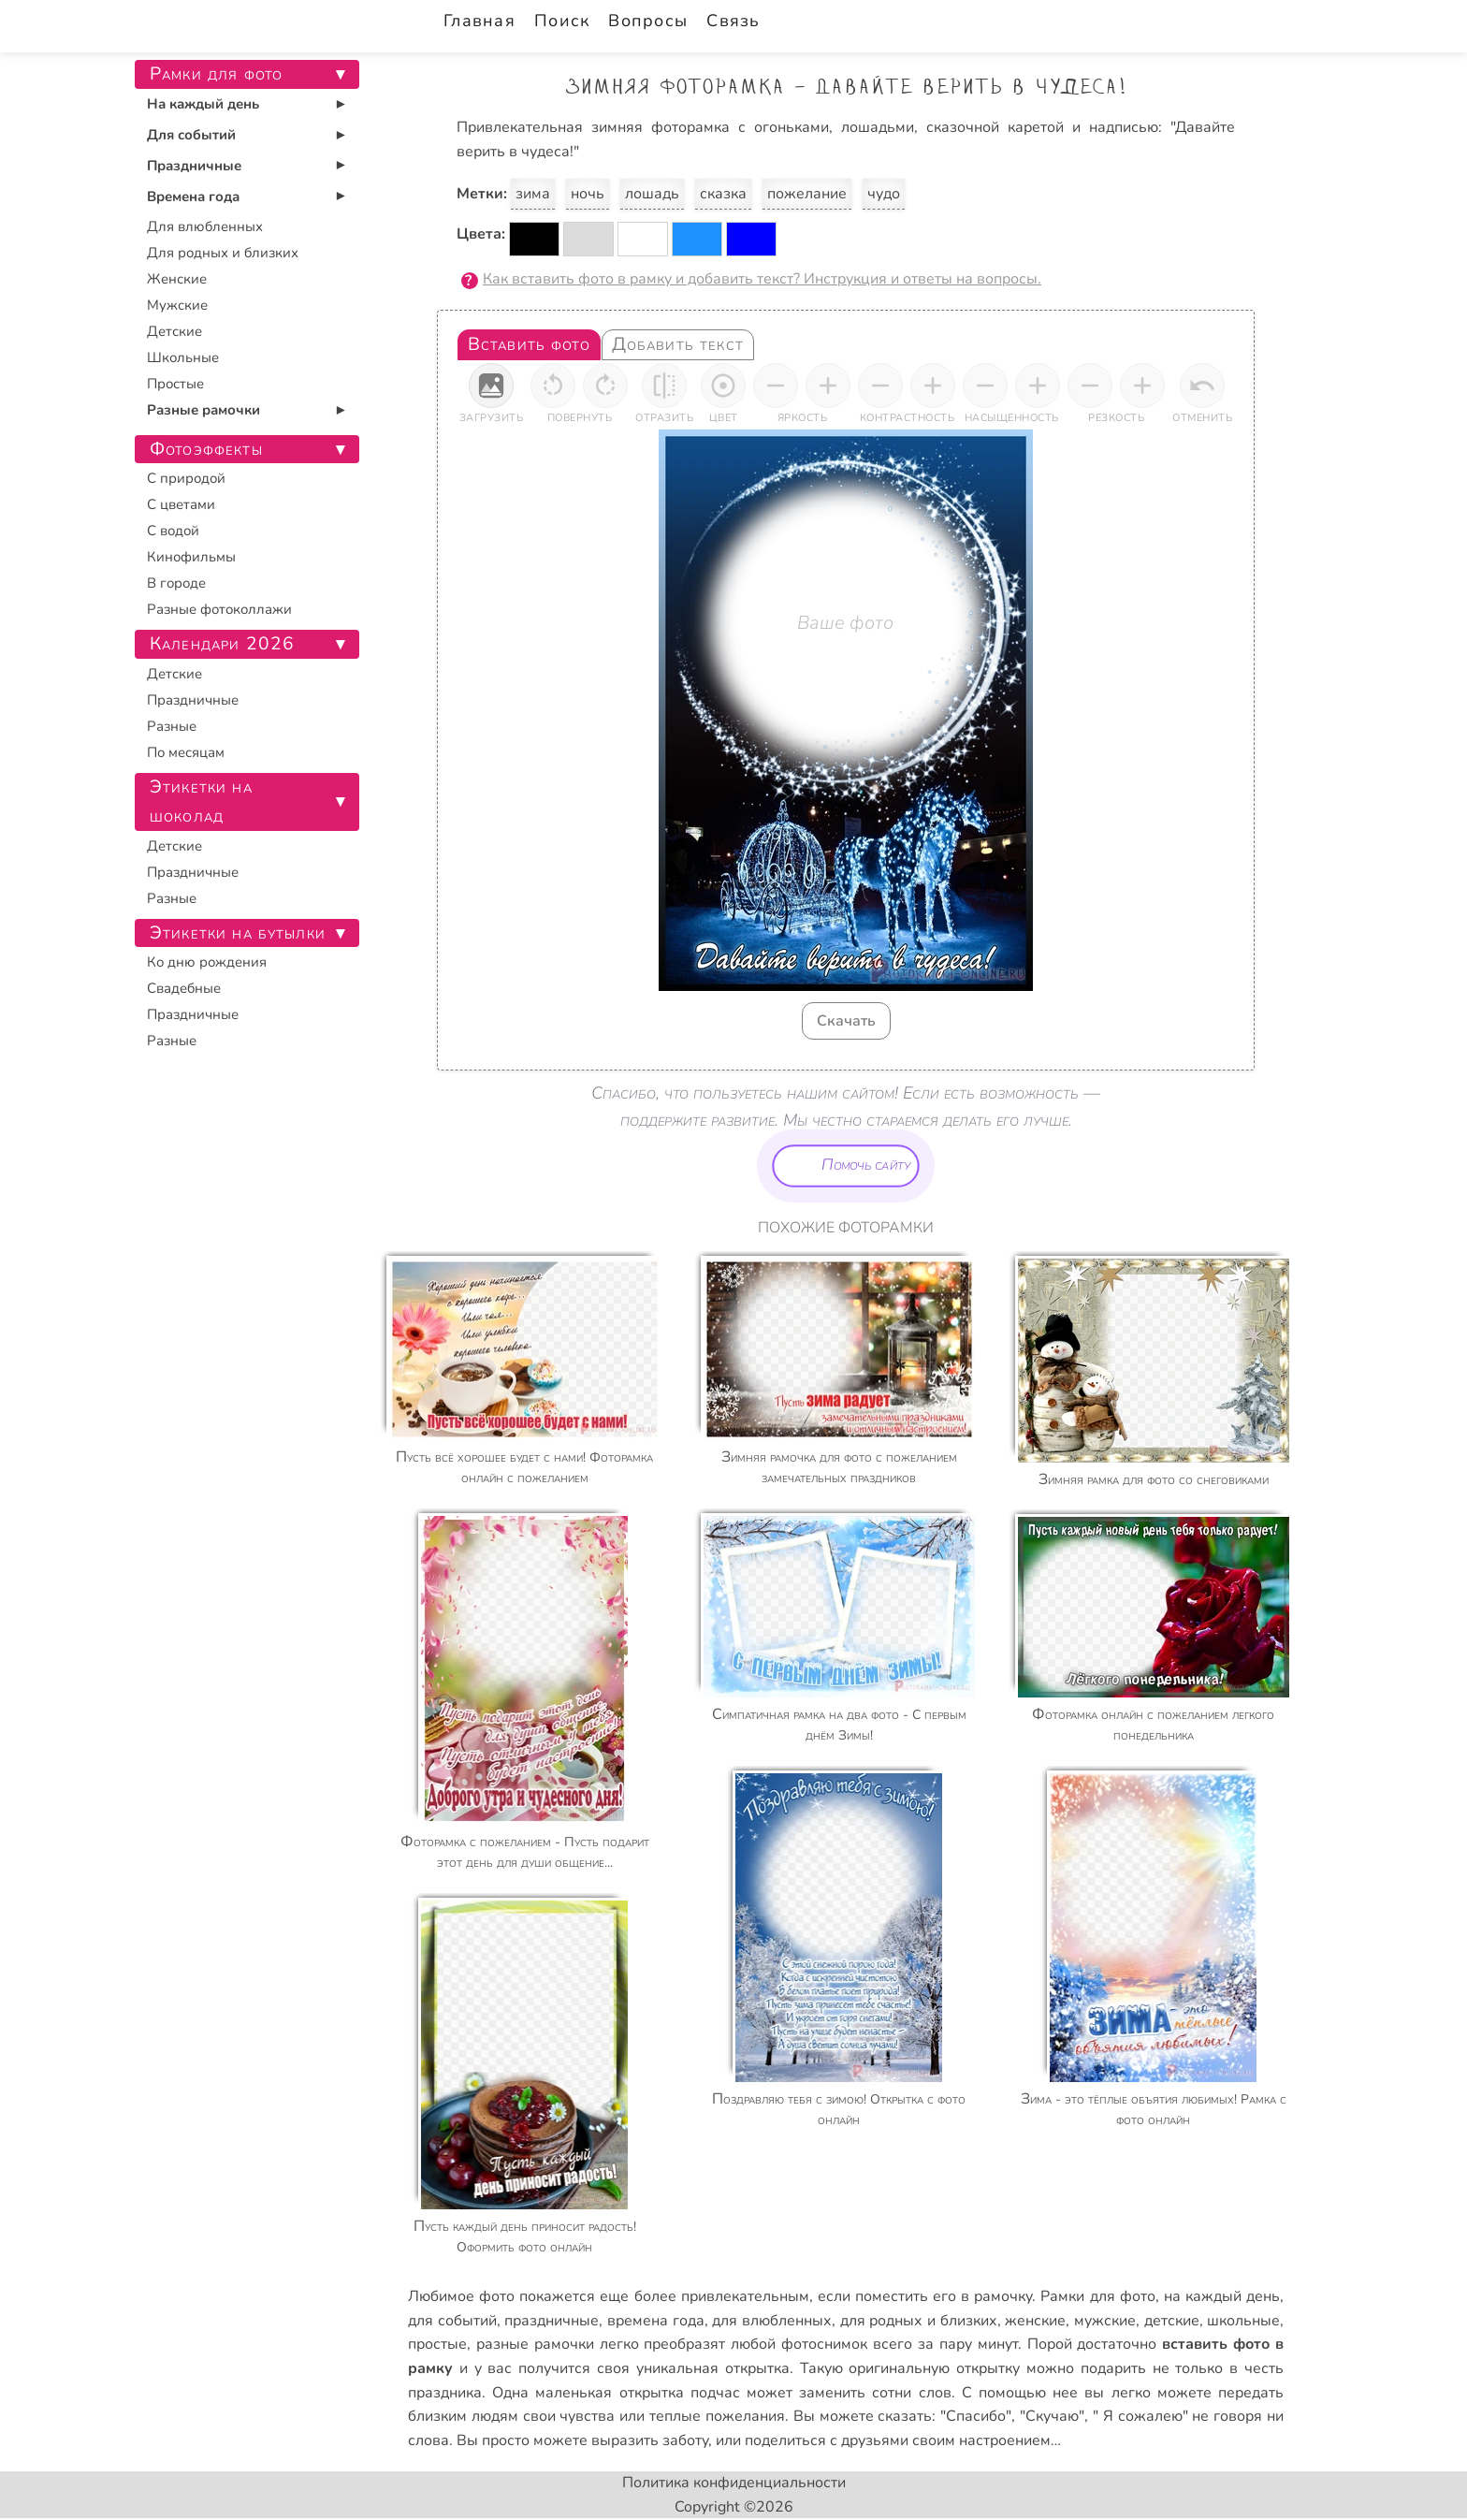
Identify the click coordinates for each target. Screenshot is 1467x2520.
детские (1171, 2320)
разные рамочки (535, 2344)
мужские (1105, 2320)
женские (1035, 2320)
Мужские (177, 305)
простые (437, 2344)
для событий (452, 2320)
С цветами (181, 504)
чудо (883, 193)
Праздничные (194, 165)
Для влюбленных (205, 226)
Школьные (183, 357)
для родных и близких (918, 2320)
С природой (186, 478)
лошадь (652, 193)
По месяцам (186, 752)
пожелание (807, 193)
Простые (175, 383)
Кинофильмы (191, 556)
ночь (587, 193)
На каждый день (203, 104)
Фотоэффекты (206, 449)
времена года (655, 2320)
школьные (1243, 2320)
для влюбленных (772, 2320)
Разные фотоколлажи (219, 609)
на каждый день (1222, 2296)
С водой (173, 530)
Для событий (191, 134)
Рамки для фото (1097, 2296)
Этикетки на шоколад (201, 801)
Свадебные (184, 988)
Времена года (193, 196)
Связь (733, 20)
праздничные (551, 2320)
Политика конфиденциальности (734, 2482)
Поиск (561, 20)
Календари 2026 (222, 644)
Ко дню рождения (207, 962)
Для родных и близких (222, 252)
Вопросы (648, 20)
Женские (177, 278)
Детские (174, 331)
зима (533, 193)
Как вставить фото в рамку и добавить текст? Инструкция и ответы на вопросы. (762, 279)
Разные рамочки (203, 410)
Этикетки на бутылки (238, 933)
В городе (176, 583)
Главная (479, 20)
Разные (171, 726)
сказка (723, 193)
